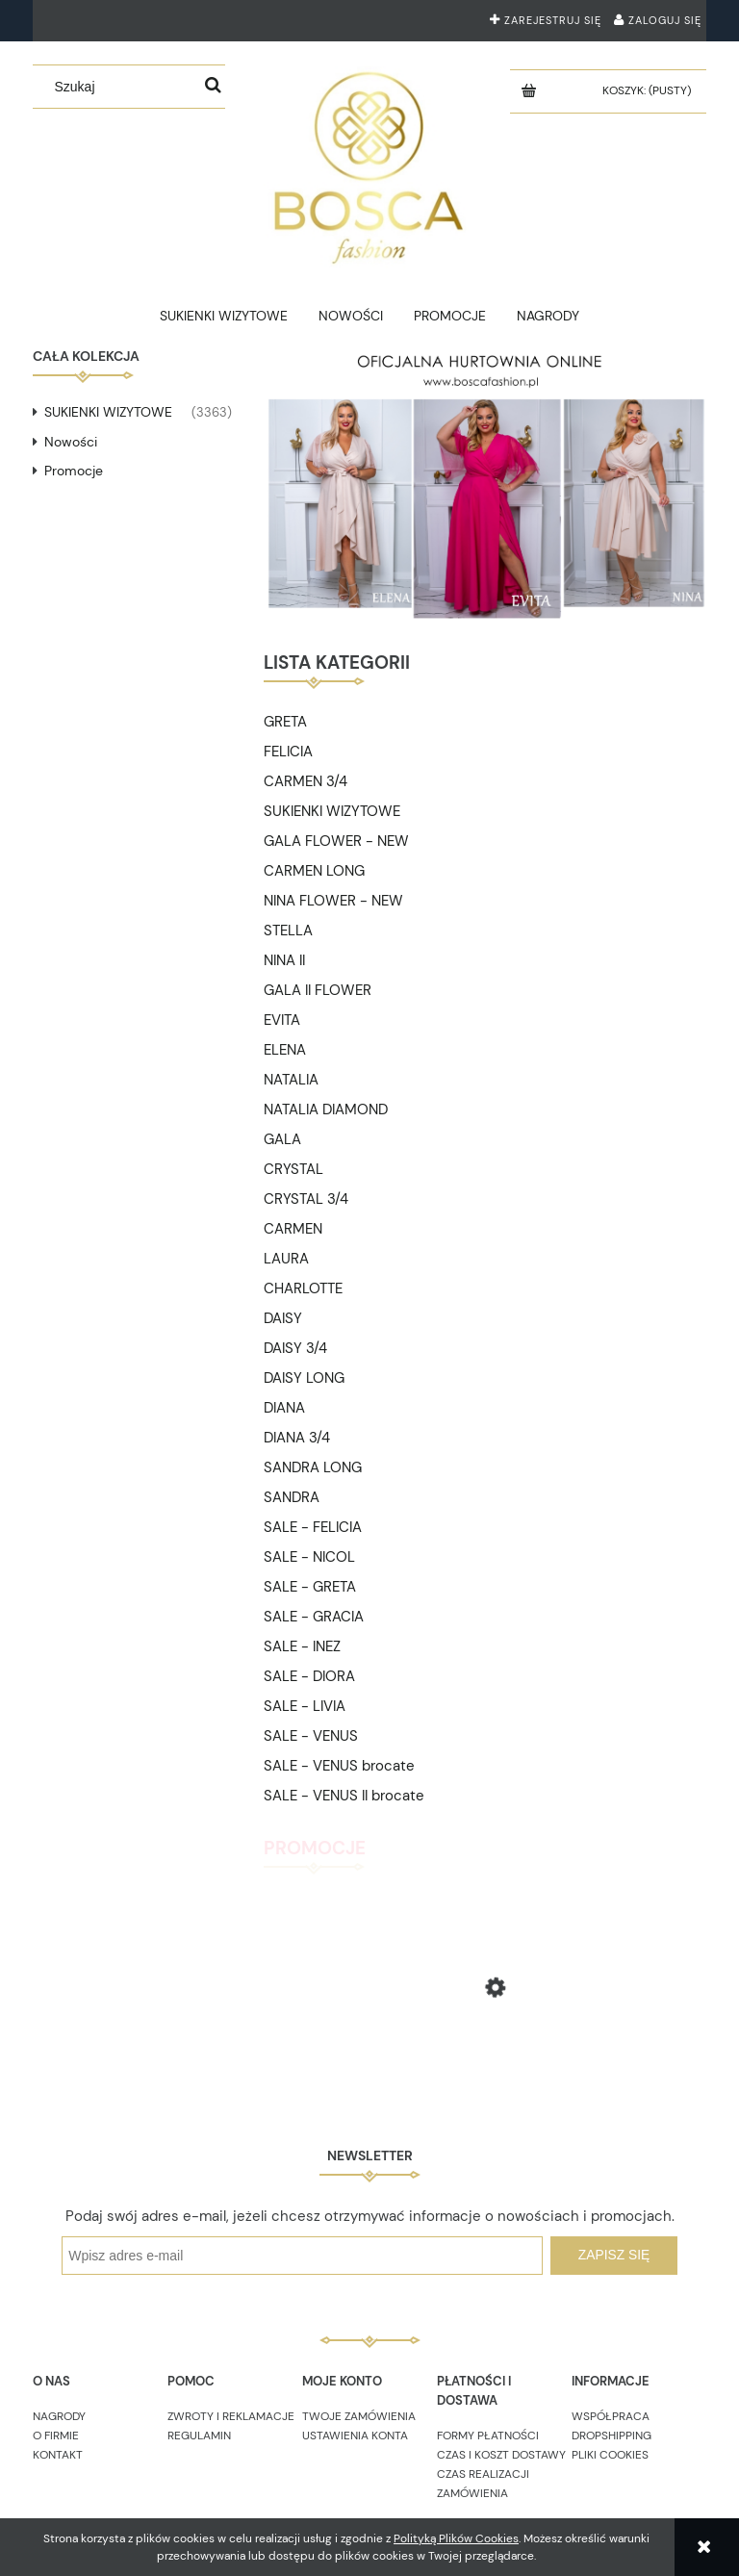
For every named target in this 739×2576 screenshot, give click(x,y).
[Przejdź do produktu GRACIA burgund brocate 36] (485, 2052)
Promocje (73, 470)
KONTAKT (58, 2454)
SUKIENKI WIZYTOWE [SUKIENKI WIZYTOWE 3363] (108, 412)
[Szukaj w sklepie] (121, 86)
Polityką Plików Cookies (456, 2538)
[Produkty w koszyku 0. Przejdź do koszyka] (648, 90)
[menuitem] (224, 316)
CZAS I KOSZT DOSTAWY (501, 2454)
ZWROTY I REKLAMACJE (230, 2416)
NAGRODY (59, 2416)
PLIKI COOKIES (610, 2454)
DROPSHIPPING (611, 2435)
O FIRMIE (56, 2435)
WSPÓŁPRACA (611, 2416)
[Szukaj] (214, 86)
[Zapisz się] (613, 2255)
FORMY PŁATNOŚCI (488, 2435)
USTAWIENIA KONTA (355, 2435)
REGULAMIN (199, 2435)
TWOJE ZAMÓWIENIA (359, 2416)
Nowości (70, 441)
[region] (485, 485)
